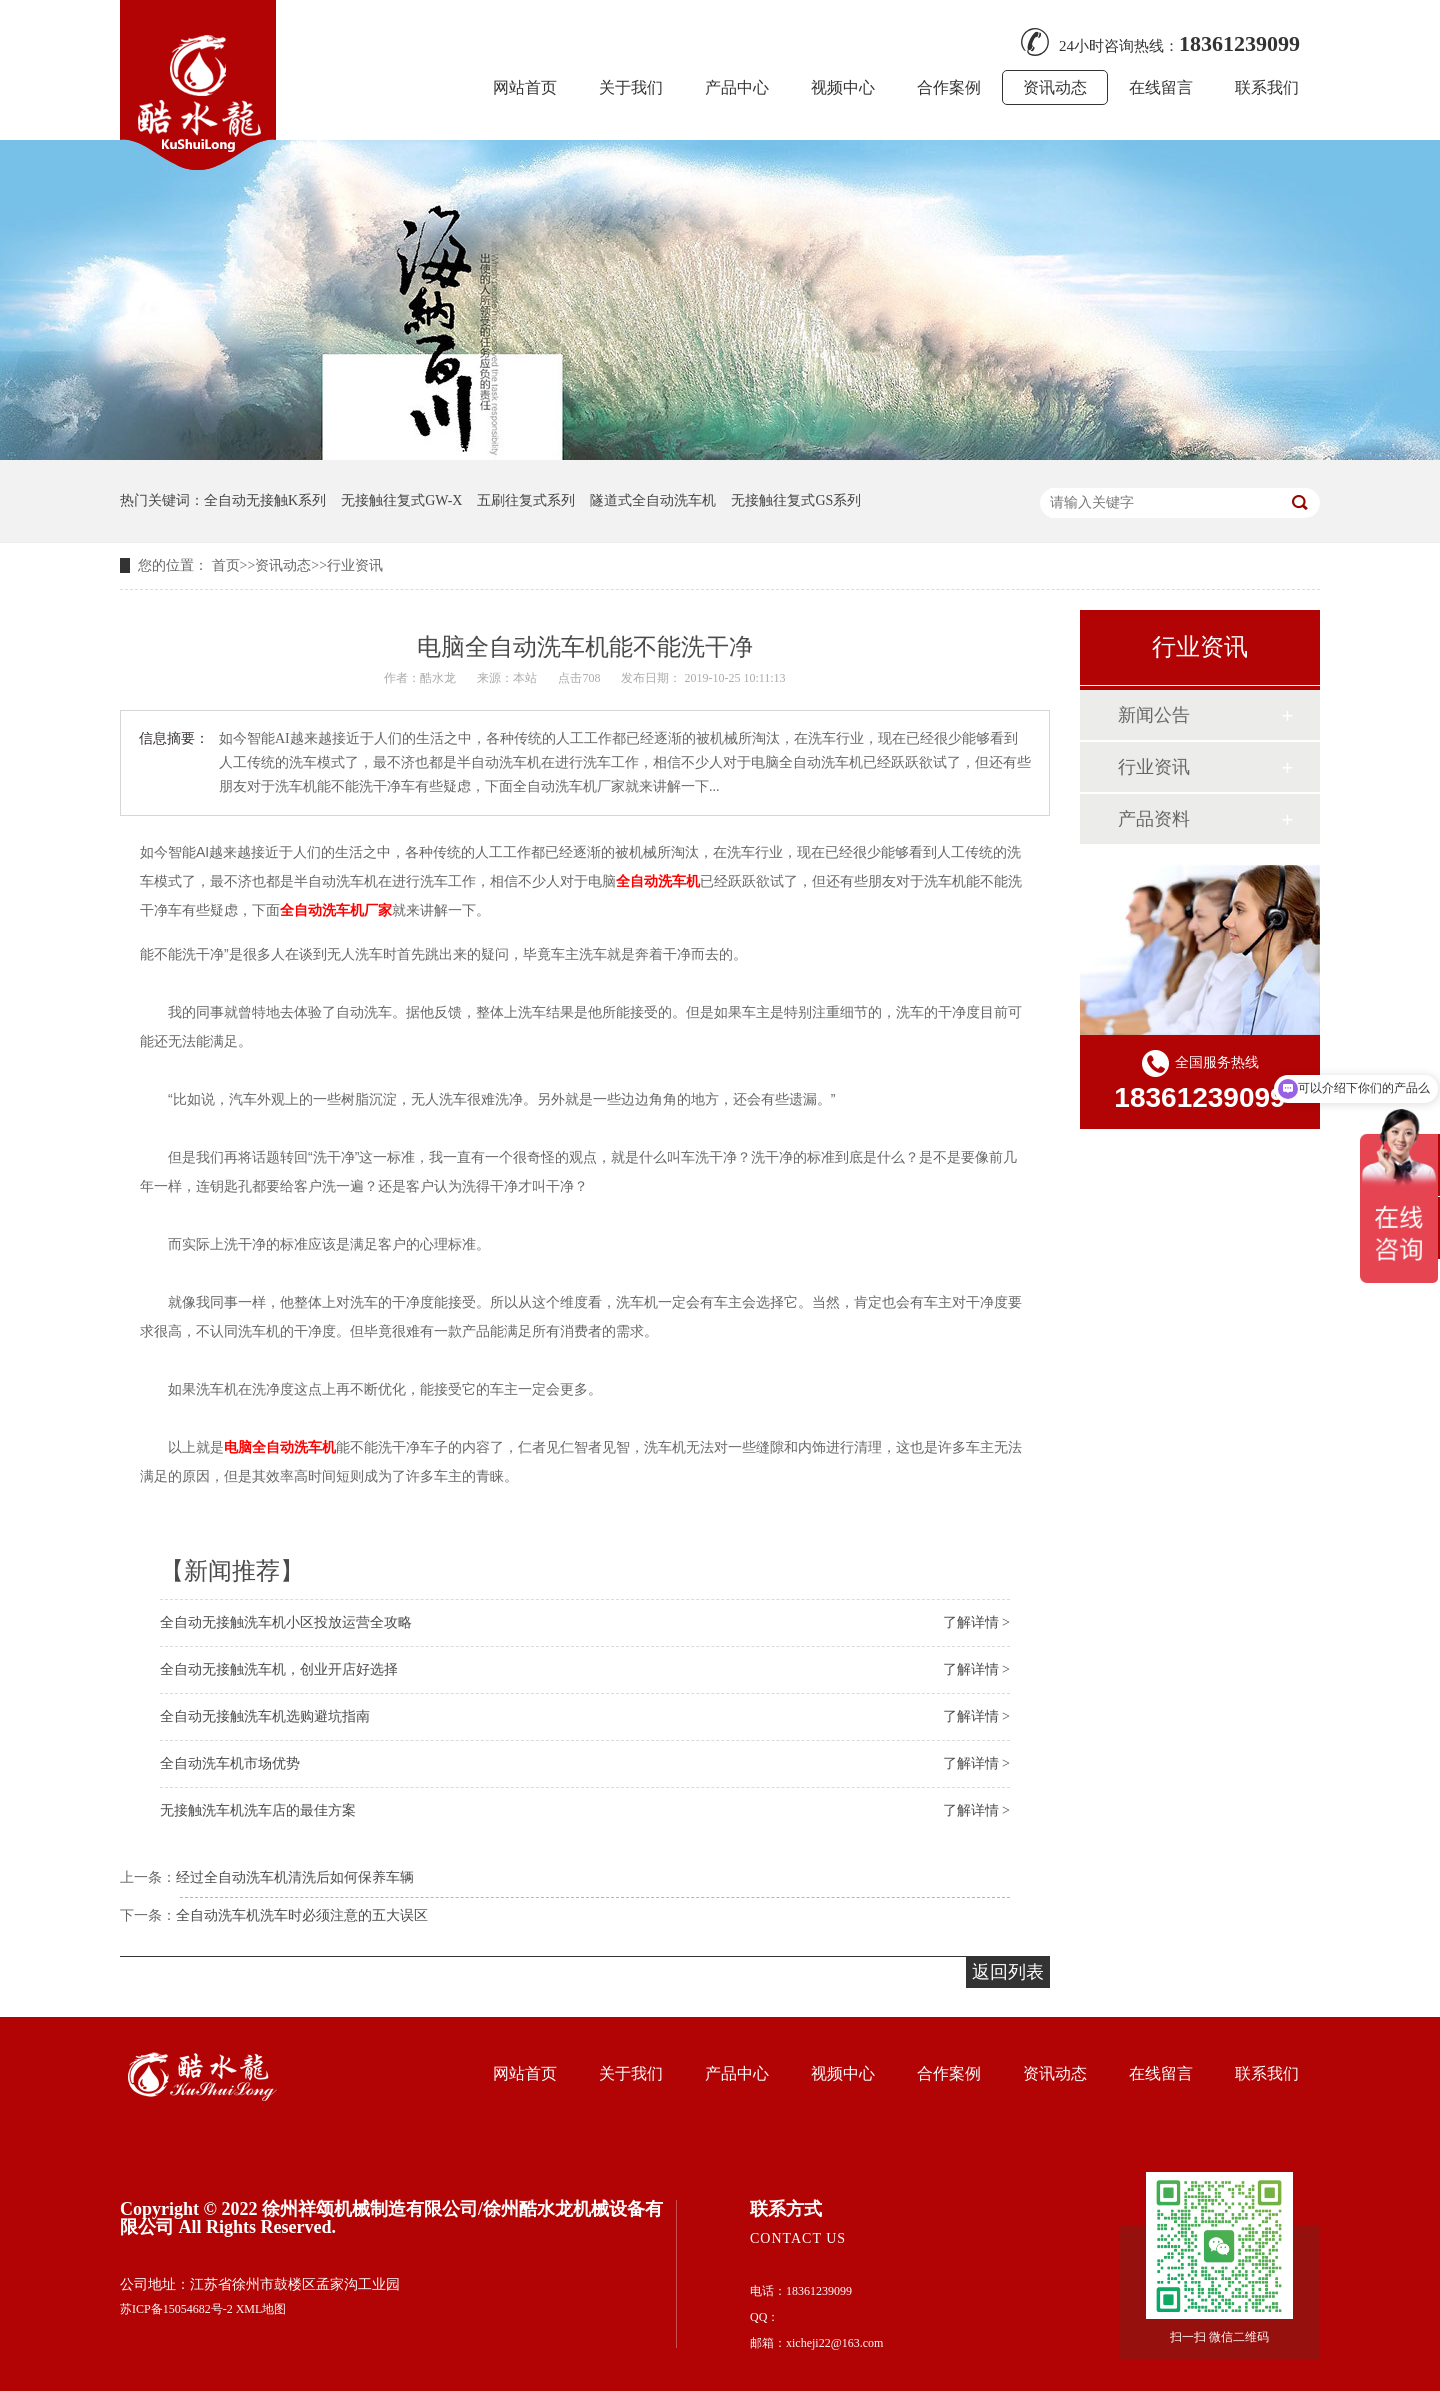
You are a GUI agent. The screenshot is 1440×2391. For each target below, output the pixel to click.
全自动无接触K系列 (265, 500)
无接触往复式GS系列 (796, 500)
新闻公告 (1154, 715)
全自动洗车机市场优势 (230, 1763)
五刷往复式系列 (526, 500)
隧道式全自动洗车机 (653, 500)
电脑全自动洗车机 (280, 1447)
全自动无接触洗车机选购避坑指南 (265, 1716)
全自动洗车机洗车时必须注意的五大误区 (302, 1915)
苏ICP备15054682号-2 (176, 2309)
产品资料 (1154, 819)
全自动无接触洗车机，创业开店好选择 (279, 1669)
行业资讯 (355, 565)
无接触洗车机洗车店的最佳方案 (258, 1810)
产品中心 (737, 87)
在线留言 (1161, 87)
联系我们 (1267, 87)
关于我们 (631, 87)
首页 (226, 565)
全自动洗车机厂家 (336, 910)
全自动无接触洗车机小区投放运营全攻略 (286, 1622)
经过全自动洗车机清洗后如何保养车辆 (295, 1877)
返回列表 (1008, 1972)
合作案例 (949, 87)
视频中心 (843, 87)
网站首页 (525, 87)
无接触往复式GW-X (401, 500)
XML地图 (261, 2309)
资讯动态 (1055, 87)
